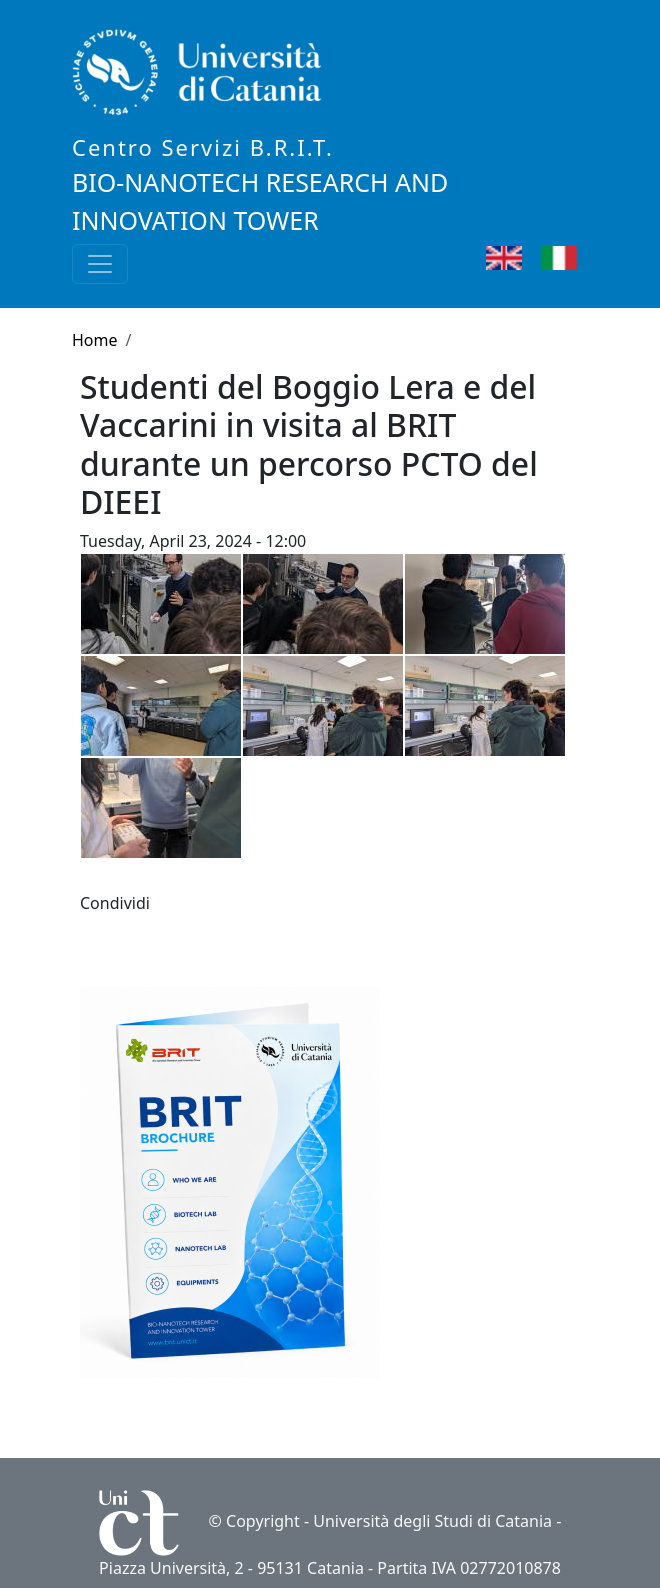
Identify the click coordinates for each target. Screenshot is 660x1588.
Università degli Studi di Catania (432, 1521)
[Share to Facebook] (164, 903)
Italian (584, 257)
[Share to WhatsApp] (192, 903)
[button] (220, 903)
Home (95, 340)
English (533, 257)
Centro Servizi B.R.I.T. (203, 147)
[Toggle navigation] (100, 264)
